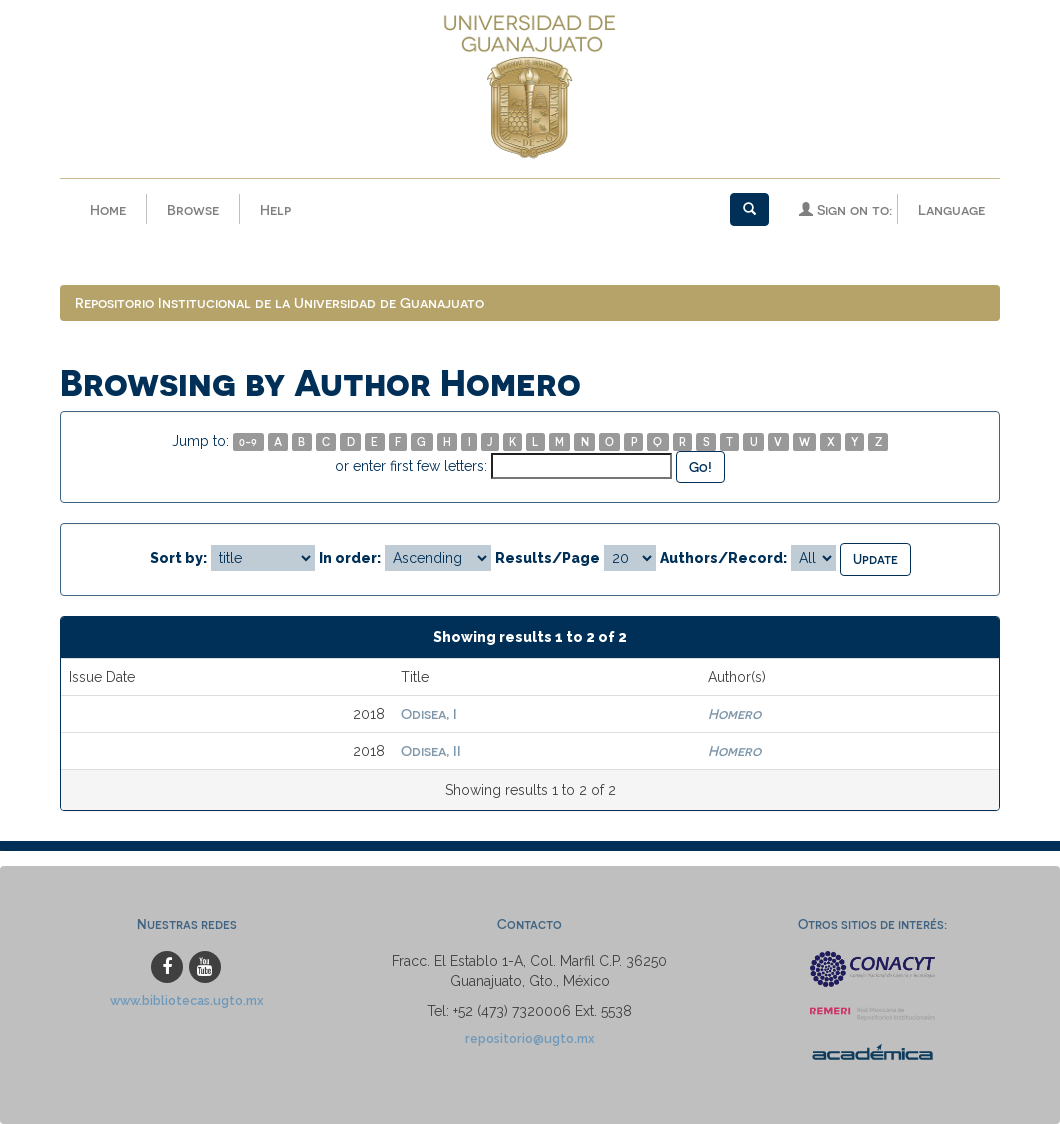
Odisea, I (429, 713)
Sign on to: (845, 209)
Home (108, 209)
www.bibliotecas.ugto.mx (187, 1000)
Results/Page (547, 558)
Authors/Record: (723, 558)
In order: (350, 558)
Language (951, 209)
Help (275, 209)
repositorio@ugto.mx (530, 1038)
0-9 (248, 441)
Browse (193, 209)
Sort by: (178, 558)
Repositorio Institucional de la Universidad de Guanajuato (279, 302)
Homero (734, 713)
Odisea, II (431, 750)
